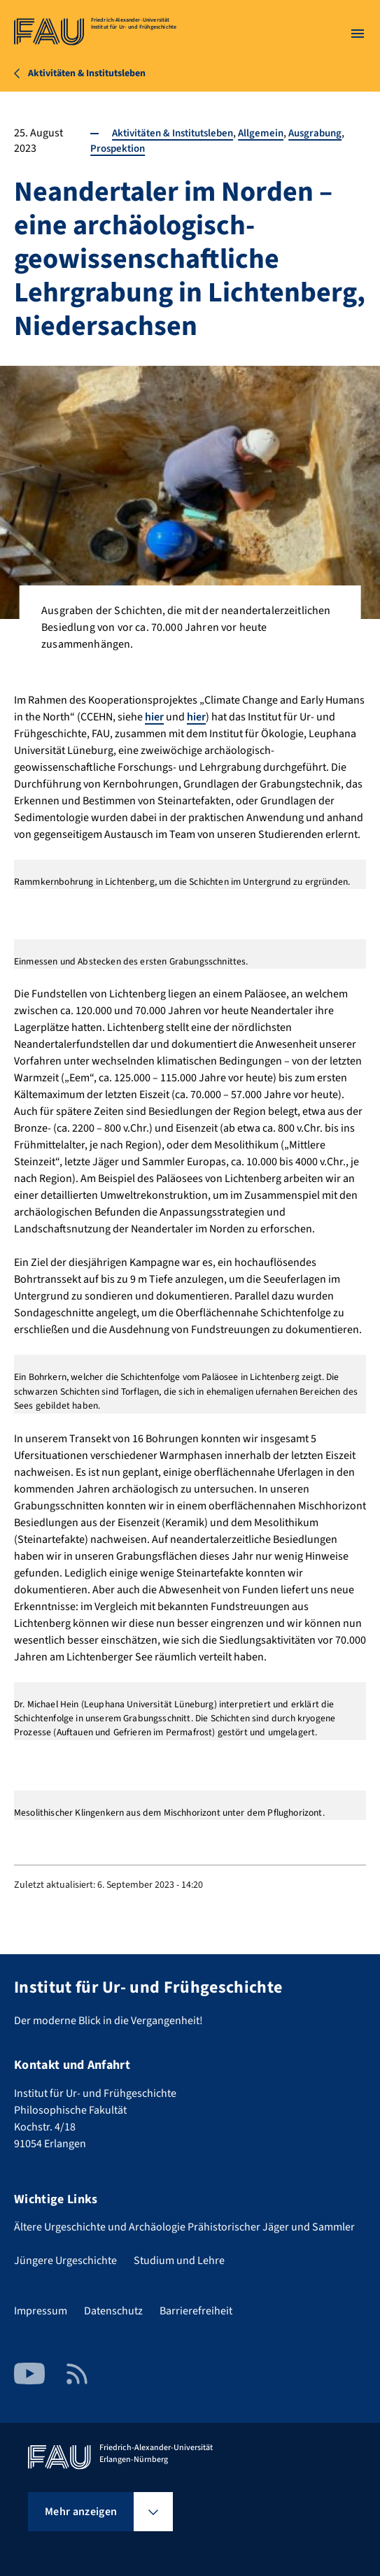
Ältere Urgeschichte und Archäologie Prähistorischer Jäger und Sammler (184, 2227)
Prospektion (116, 148)
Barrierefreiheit (196, 2311)
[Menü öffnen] (357, 33)
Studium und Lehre (179, 2260)
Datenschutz (113, 2311)
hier (154, 717)
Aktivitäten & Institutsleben (174, 133)
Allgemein (269, 133)
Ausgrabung (326, 133)
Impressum (40, 2311)
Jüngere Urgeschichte (65, 2260)
